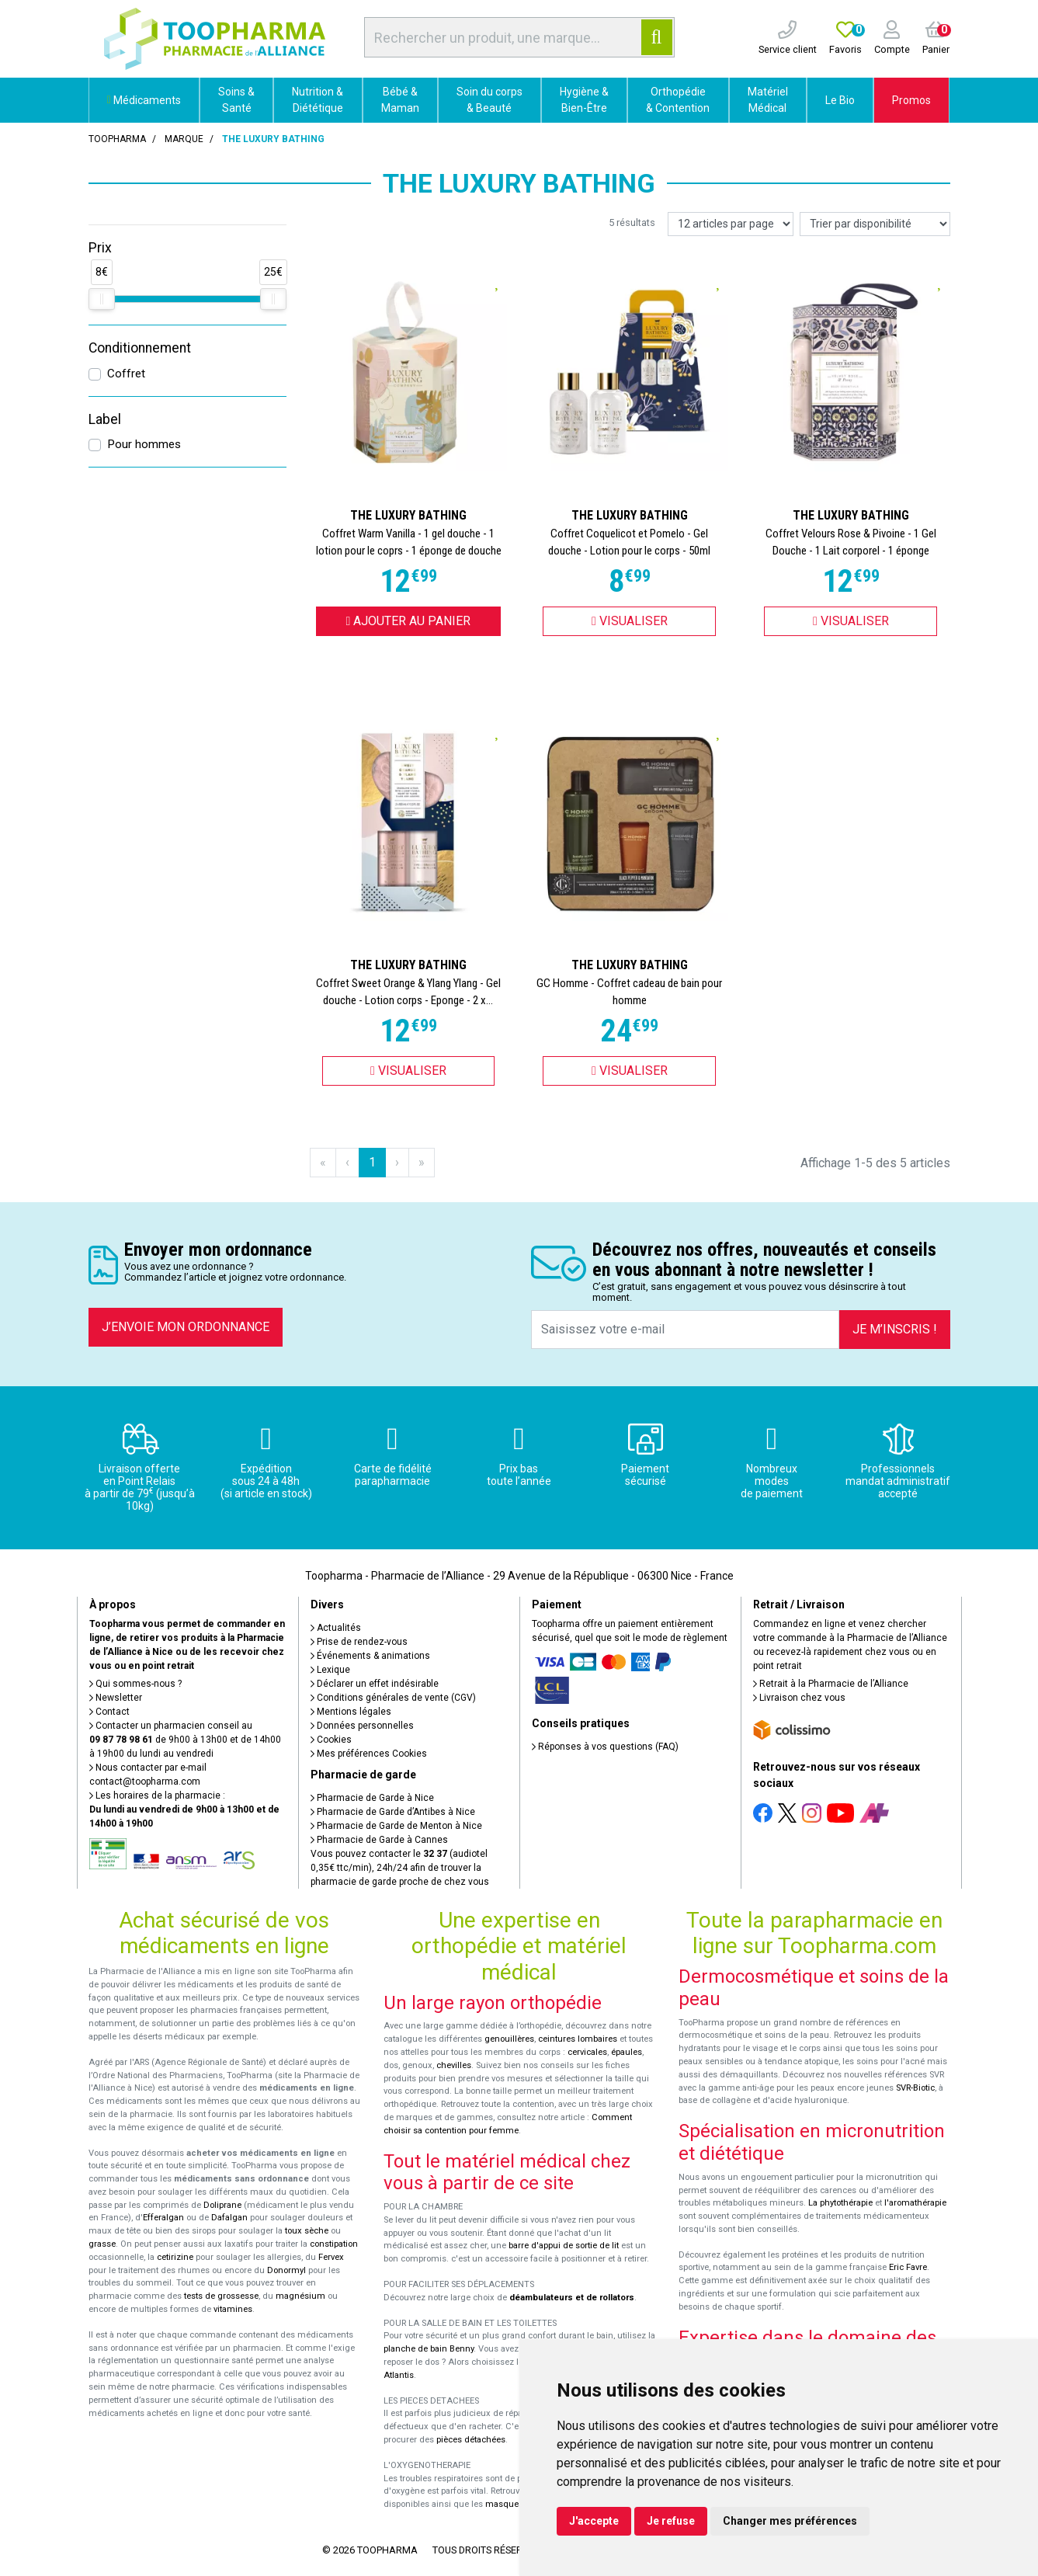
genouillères (509, 2039)
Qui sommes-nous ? (135, 1683)
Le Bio (840, 100)
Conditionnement (140, 348)
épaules (626, 2052)
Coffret (126, 374)
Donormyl (286, 2270)
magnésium (300, 2296)
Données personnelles (362, 1725)
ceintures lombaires (577, 2039)
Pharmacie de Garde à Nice (372, 1797)
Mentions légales (351, 1711)
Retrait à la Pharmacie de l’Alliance (830, 1683)
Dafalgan (229, 2218)
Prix (100, 248)
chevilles (453, 2065)
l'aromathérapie (915, 2203)
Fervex (331, 2257)
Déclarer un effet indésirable (375, 1683)
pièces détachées (470, 2440)
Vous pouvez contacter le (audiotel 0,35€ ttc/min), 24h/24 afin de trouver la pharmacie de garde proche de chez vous (400, 1867)
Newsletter (115, 1697)
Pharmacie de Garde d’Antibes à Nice (393, 1811)
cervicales (587, 2052)
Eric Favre (908, 2267)
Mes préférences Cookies (369, 1753)
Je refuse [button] (671, 2521)
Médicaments (144, 100)
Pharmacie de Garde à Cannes (379, 1839)
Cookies (331, 1739)
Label (105, 419)
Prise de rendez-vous (359, 1641)
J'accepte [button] (594, 2521)
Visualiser (630, 621)
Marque (184, 139)
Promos (911, 100)
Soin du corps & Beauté (489, 99)
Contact (109, 1711)
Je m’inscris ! (894, 1329)
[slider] (102, 299)
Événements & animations (370, 1655)
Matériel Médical (768, 99)
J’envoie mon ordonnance (185, 1326)
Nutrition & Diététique (317, 99)
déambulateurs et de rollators (571, 2298)
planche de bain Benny (429, 2349)
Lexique (330, 1669)
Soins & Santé (236, 99)
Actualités (336, 1627)
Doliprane (222, 2205)
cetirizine (175, 2257)
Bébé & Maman (400, 99)
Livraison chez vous (799, 1697)
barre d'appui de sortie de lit (564, 2246)
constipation (334, 2244)
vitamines (233, 2309)
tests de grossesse (221, 2296)
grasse (102, 2244)
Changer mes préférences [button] (790, 2521)
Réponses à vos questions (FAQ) (605, 1746)
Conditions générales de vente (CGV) (393, 1697)
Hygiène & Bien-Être (584, 99)
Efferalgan (163, 2218)
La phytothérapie (840, 2203)
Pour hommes (144, 444)
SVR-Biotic (915, 2088)
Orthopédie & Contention (678, 99)
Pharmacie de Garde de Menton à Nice (396, 1825)
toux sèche (306, 2231)
